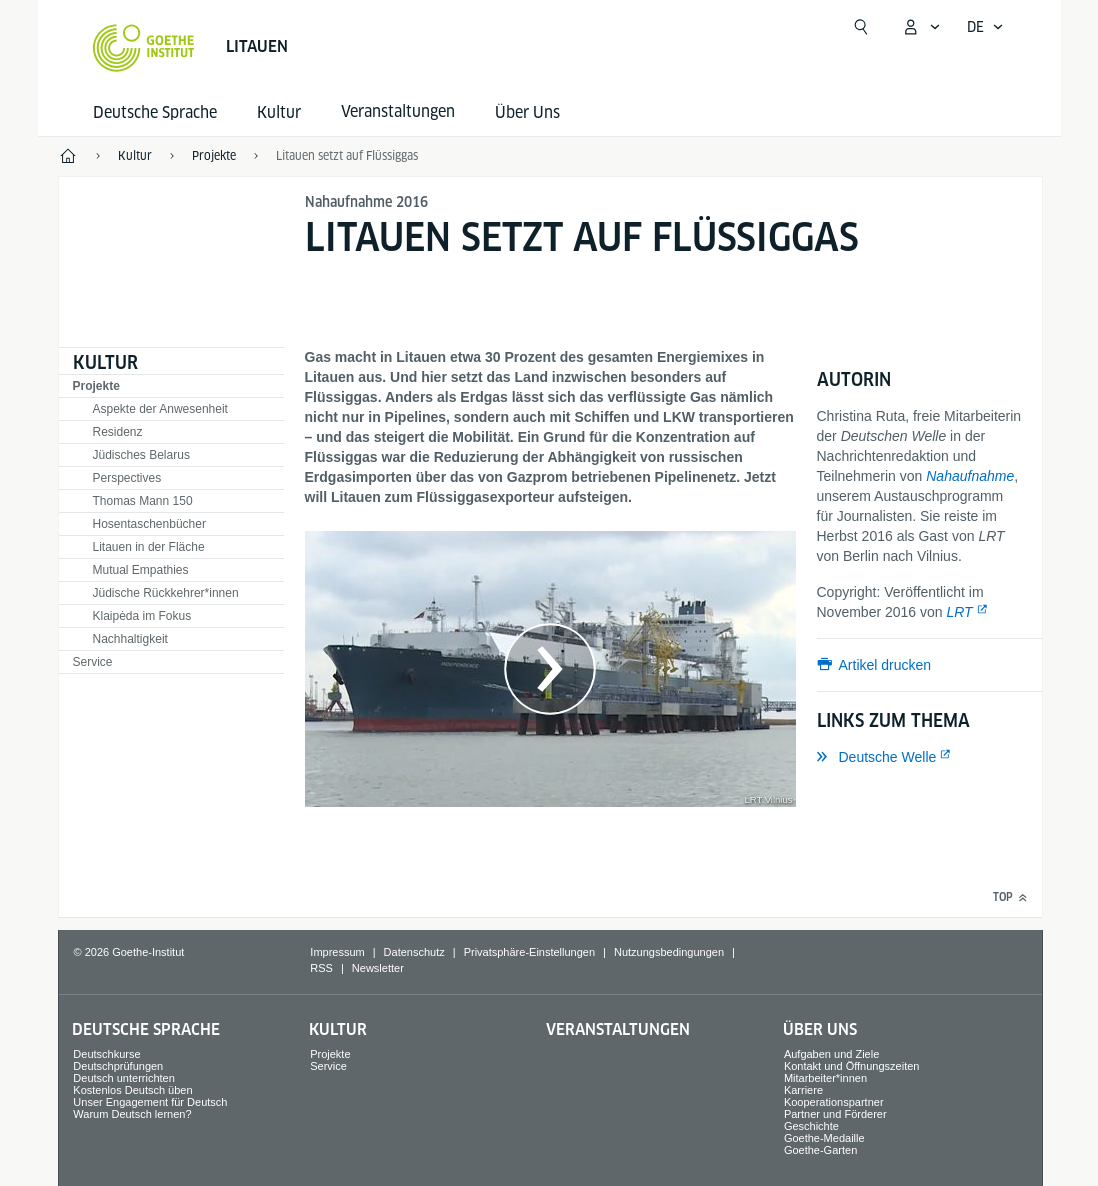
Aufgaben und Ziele (831, 1054)
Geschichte (811, 1126)
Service (93, 662)
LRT (959, 612)
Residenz (118, 432)
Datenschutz (414, 952)
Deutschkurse (106, 1054)
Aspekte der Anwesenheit (160, 409)
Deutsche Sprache (155, 112)
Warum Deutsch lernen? (132, 1114)
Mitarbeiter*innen (825, 1078)
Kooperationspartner (834, 1102)
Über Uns (527, 112)
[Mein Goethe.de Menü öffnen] (921, 27)
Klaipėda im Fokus (142, 616)
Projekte (96, 386)
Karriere (803, 1090)
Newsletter (378, 968)
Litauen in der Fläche (149, 547)
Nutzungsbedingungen (669, 952)
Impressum (337, 952)
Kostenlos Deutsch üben (132, 1090)
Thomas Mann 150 (143, 501)
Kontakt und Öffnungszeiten (852, 1066)
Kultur (279, 112)
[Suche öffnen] (861, 27)
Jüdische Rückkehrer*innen (166, 593)
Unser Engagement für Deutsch (150, 1102)
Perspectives (127, 478)
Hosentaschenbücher (149, 524)
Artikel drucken (885, 665)
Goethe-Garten (820, 1150)
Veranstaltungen (618, 1029)
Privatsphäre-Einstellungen (529, 952)
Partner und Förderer (835, 1114)
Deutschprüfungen (118, 1066)
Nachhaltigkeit (130, 639)
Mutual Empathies (141, 570)
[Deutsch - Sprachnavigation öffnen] (985, 27)
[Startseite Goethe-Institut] (143, 48)
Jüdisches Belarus (141, 455)
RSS (321, 968)
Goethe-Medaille (824, 1138)
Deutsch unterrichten (124, 1078)
